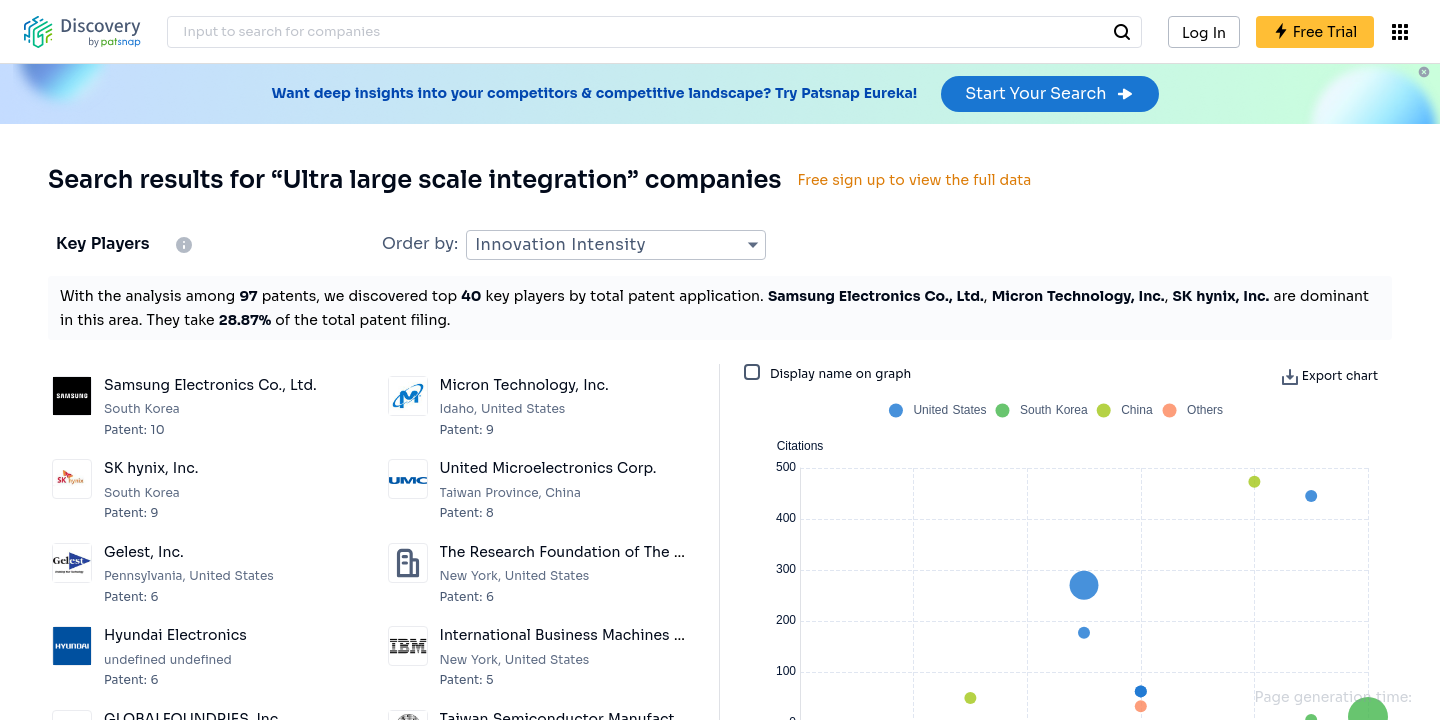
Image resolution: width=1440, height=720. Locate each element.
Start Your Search (1049, 93)
